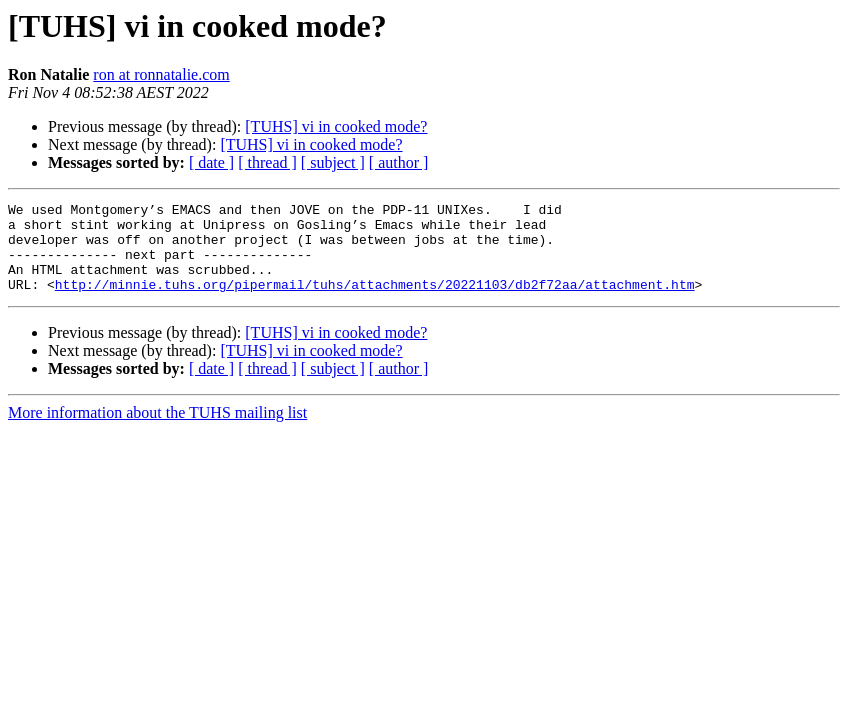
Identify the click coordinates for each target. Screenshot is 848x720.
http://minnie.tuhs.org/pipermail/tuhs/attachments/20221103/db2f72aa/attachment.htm (375, 302)
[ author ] (399, 162)
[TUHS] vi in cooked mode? (336, 126)
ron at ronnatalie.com (161, 74)
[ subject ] (333, 162)
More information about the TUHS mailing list (157, 430)
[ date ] (211, 162)
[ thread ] (267, 162)
